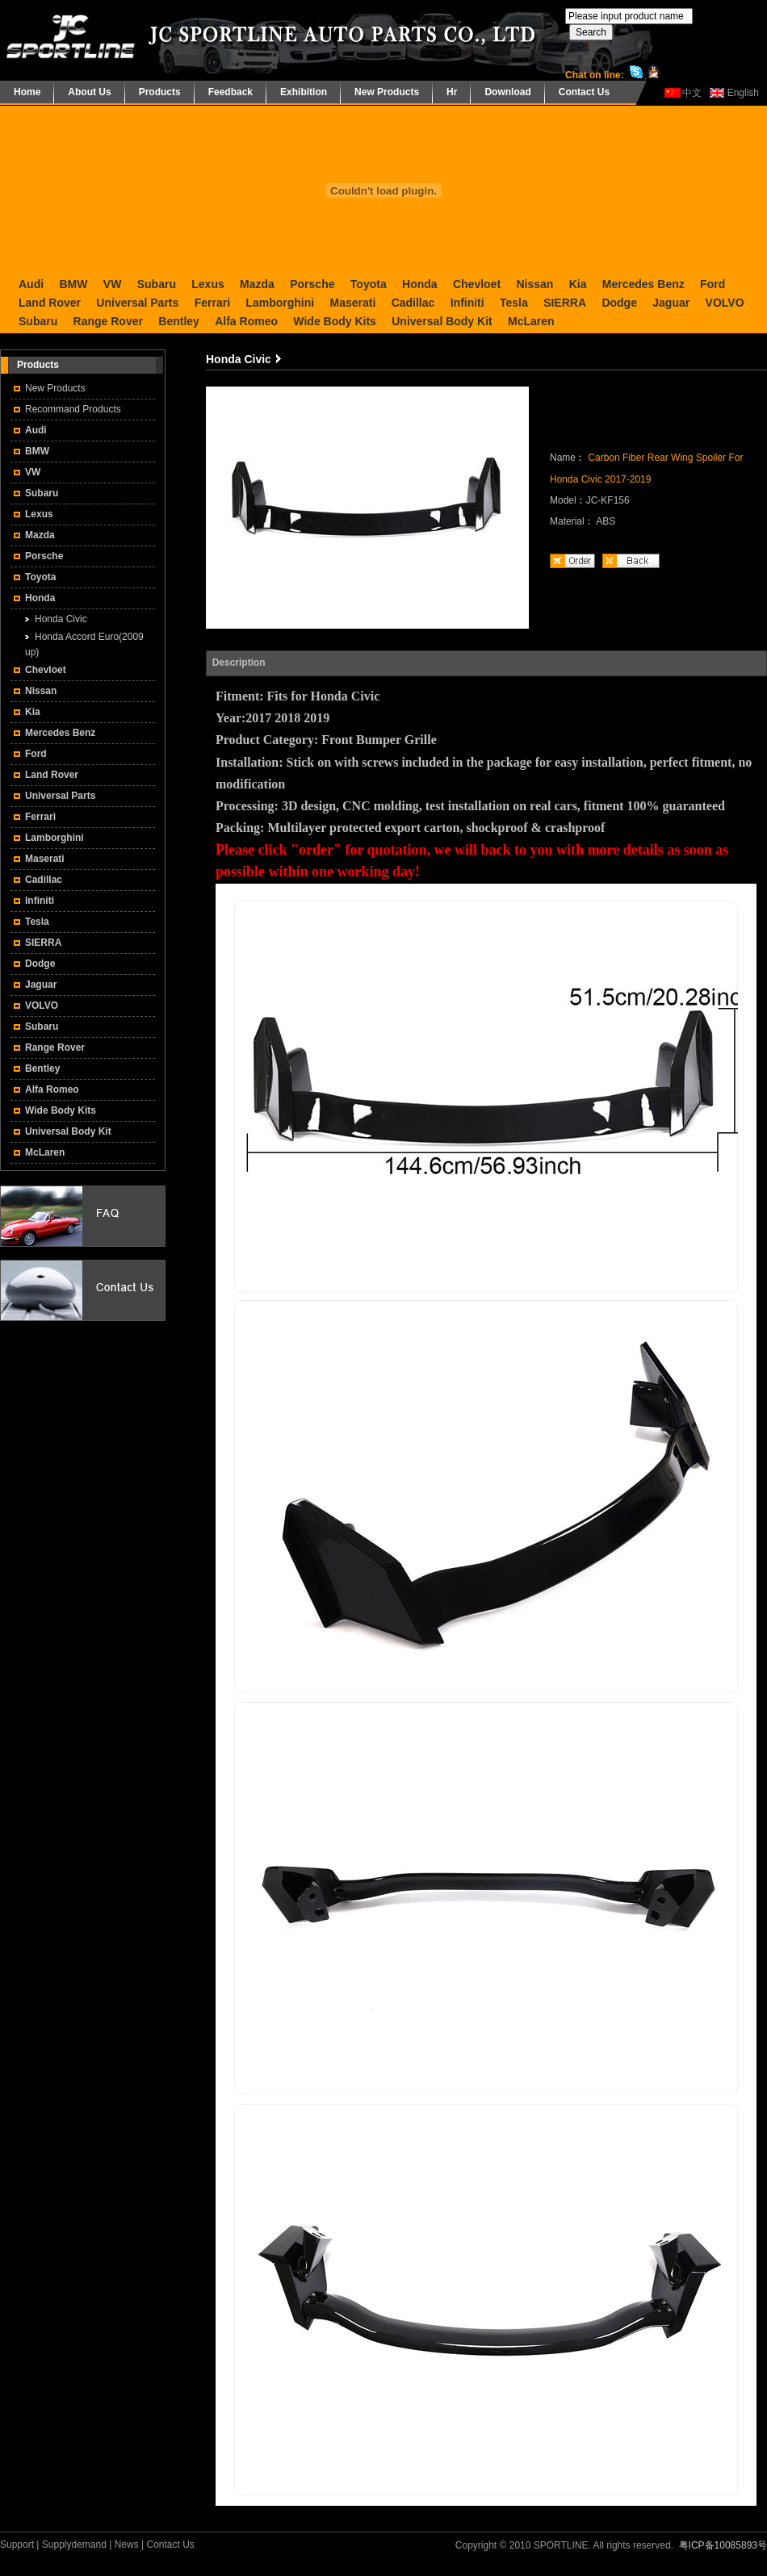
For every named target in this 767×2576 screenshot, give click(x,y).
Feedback (230, 92)
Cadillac (413, 302)
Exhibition (303, 92)
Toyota (368, 284)
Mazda (257, 284)
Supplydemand (74, 2544)
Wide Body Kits (334, 321)
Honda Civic (61, 619)
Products (160, 92)
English (743, 92)
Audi (31, 284)
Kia (578, 284)
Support (17, 2544)
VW (112, 284)
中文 (692, 92)
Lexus (207, 284)
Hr (451, 92)
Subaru (156, 284)
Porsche (312, 284)
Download (507, 92)
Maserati (352, 302)
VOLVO (725, 302)
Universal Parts (137, 302)
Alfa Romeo (246, 321)
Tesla (514, 302)
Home (27, 92)
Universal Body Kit (442, 321)
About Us (89, 92)
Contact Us (584, 92)
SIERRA (564, 302)
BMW (73, 284)
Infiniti (467, 302)
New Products (386, 92)
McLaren (531, 321)
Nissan (534, 284)
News (127, 2544)
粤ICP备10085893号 (723, 2545)
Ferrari (212, 302)
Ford (712, 284)
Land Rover (50, 302)
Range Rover (108, 321)
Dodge (619, 302)
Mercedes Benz (643, 284)
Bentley (178, 321)
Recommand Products (73, 409)
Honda (420, 284)
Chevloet (477, 284)
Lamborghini (279, 302)
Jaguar (670, 302)
